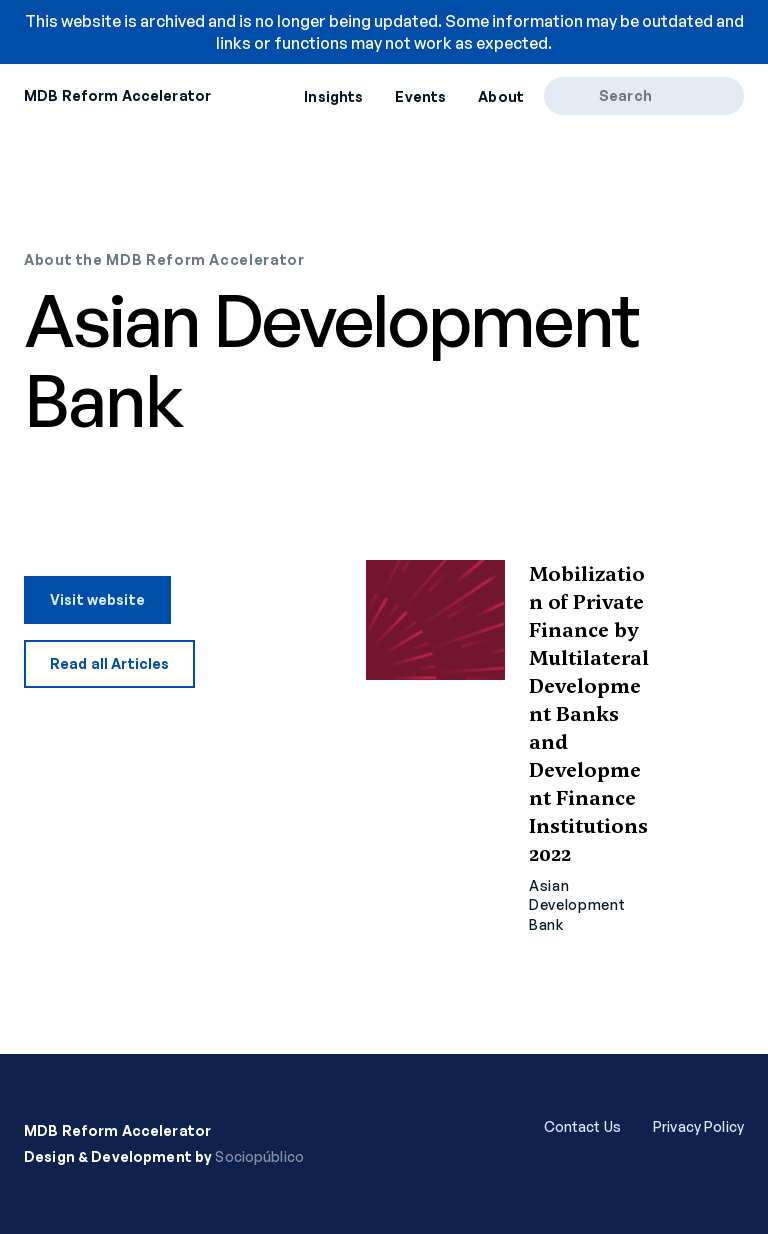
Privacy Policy (698, 1126)
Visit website (97, 599)
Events (420, 96)
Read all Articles (109, 663)
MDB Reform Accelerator (117, 95)
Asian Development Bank (577, 905)
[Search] (578, 96)
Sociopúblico (259, 1156)
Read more (555, 747)
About (501, 96)
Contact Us (582, 1126)
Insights (333, 96)
